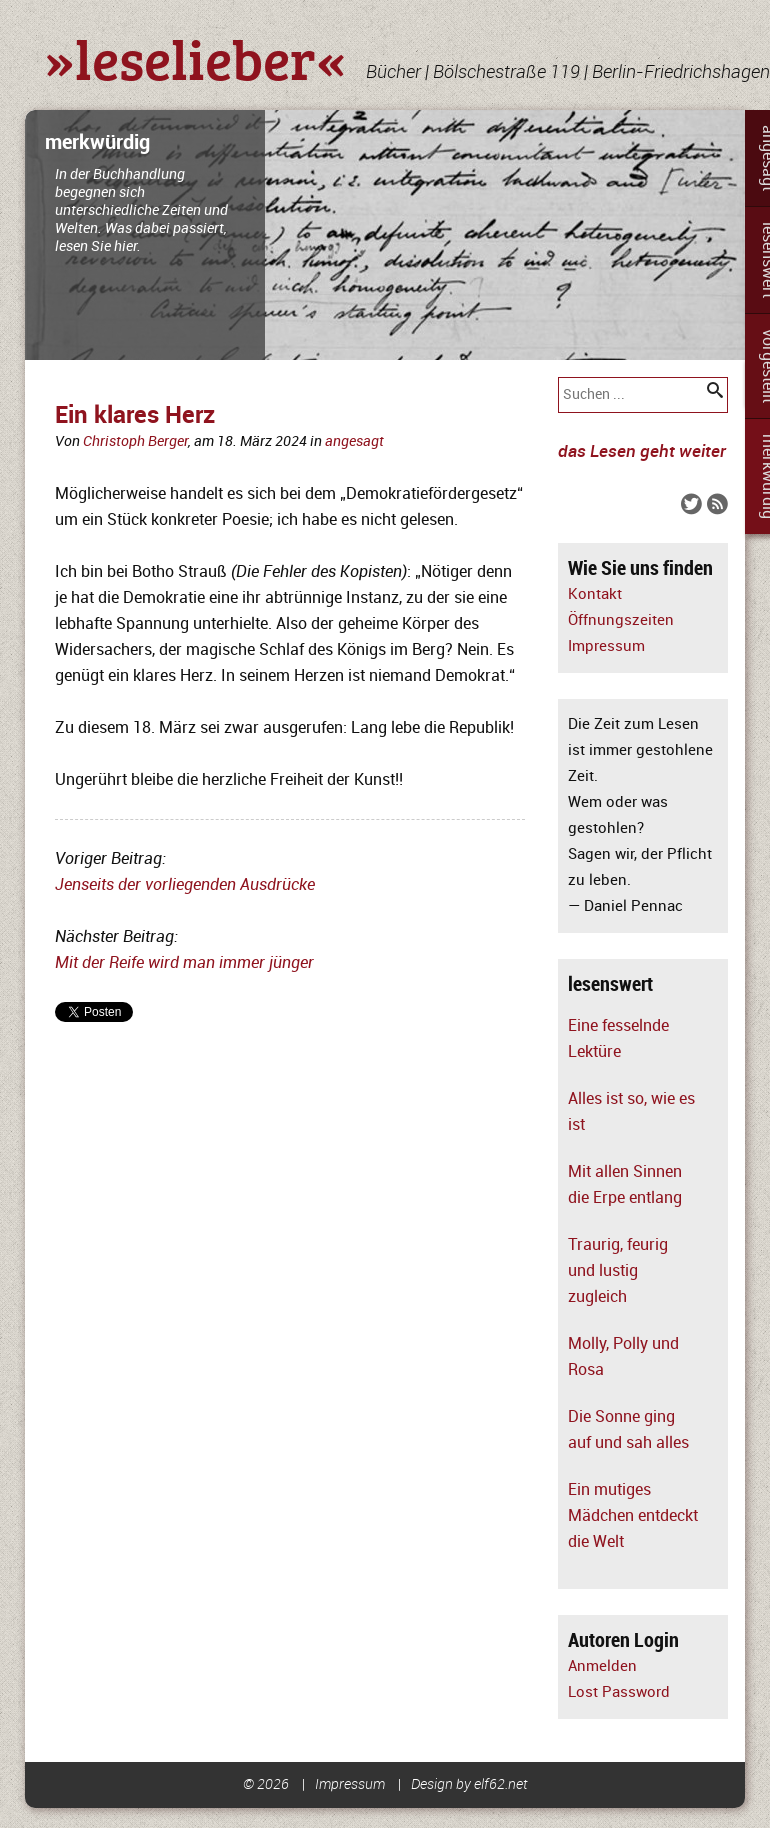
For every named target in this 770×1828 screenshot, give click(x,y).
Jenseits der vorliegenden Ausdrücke (185, 885)
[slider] (385, 235)
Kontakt (595, 594)
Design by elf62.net (469, 1784)
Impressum (606, 646)
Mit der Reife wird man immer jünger (184, 963)
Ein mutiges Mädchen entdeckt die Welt (633, 1516)
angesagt (354, 441)
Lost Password (619, 1692)
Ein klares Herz (135, 415)
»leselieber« (195, 58)
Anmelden (602, 1666)
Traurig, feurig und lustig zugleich (618, 1271)
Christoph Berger (135, 441)
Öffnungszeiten (621, 620)
